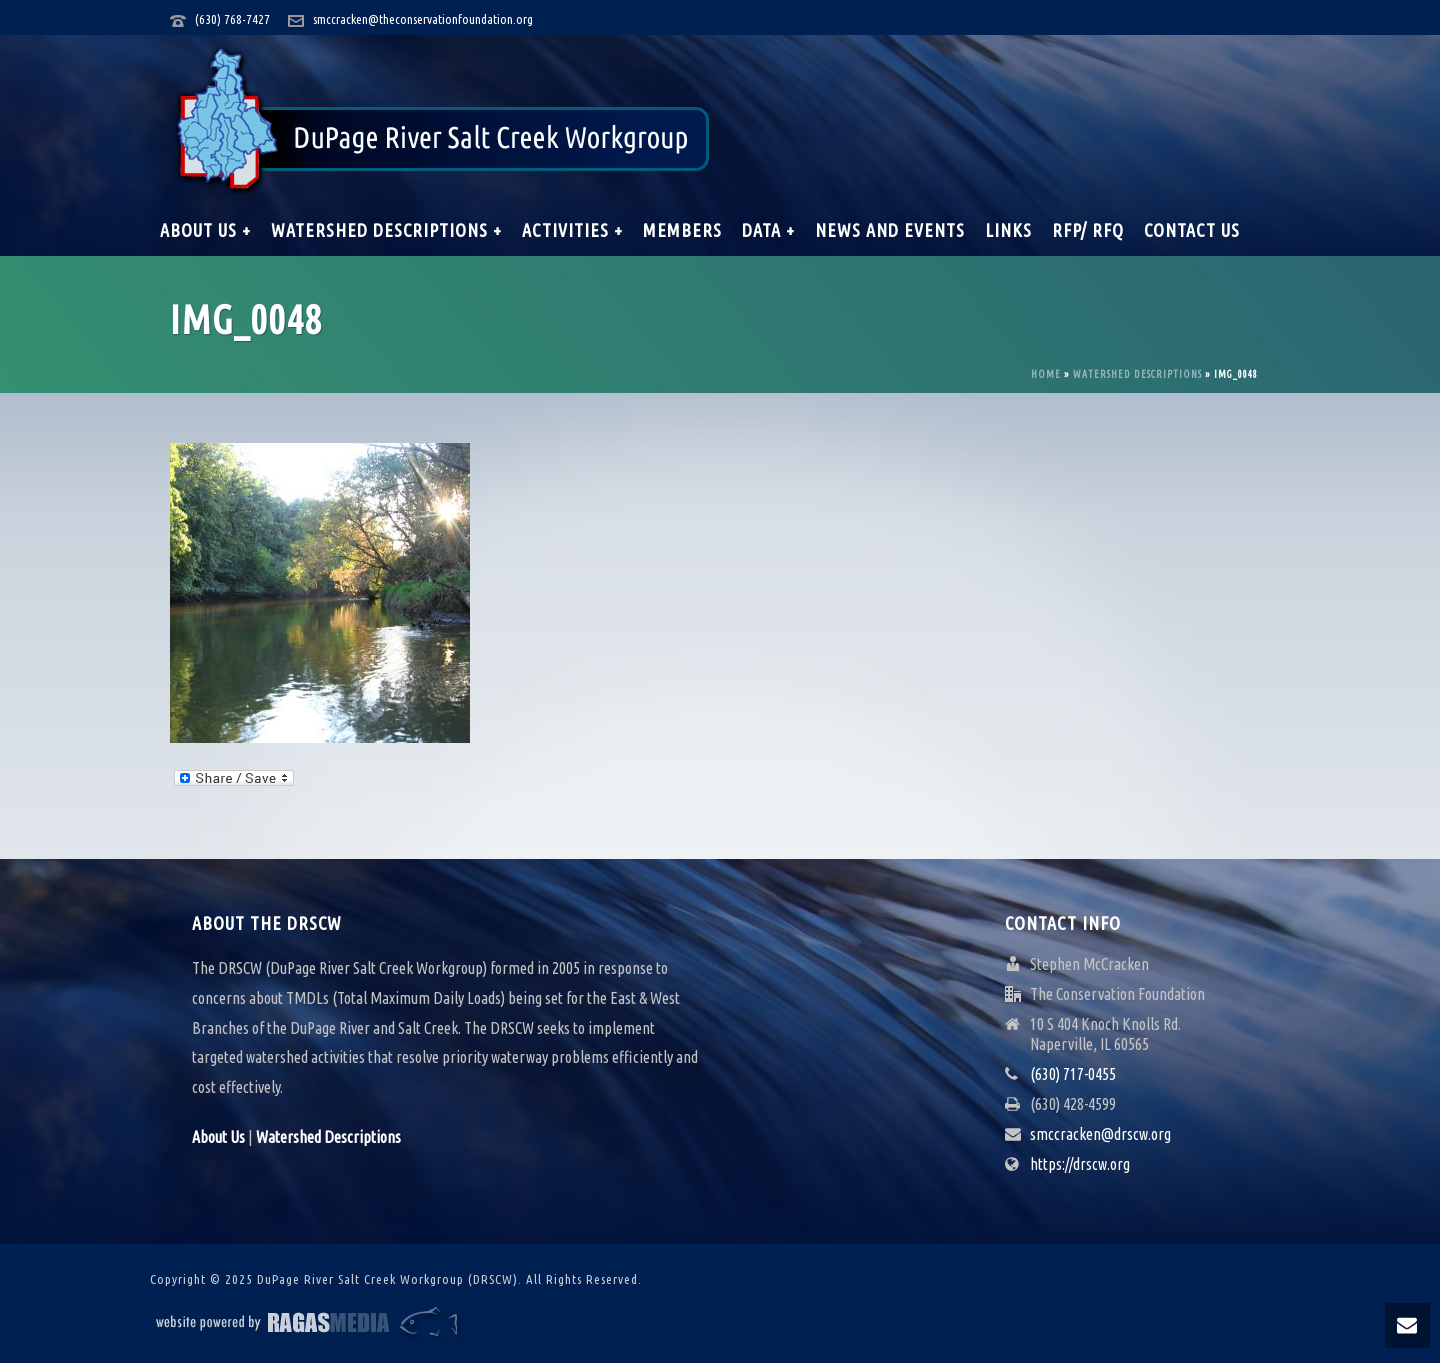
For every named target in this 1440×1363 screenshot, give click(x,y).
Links (1008, 230)
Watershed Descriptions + (386, 230)
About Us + (205, 230)
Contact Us (1192, 230)
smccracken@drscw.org (1100, 1134)
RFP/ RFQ (1088, 230)
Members (682, 230)
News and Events (890, 230)
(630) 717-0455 (1073, 1074)
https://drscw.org (1080, 1164)
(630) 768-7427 (232, 19)
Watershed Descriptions (1137, 374)
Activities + (572, 230)
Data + (768, 230)
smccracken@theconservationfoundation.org (423, 19)
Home (1046, 374)
